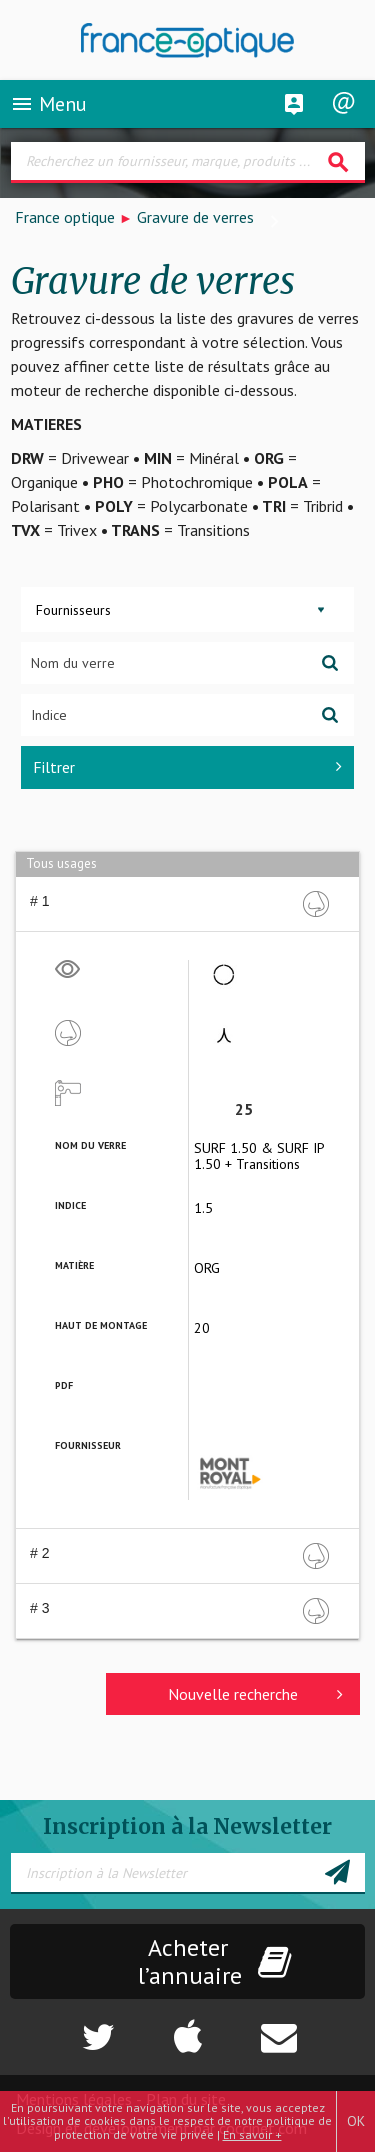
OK (356, 2121)
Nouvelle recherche (255, 1694)
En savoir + (252, 2134)
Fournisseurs (73, 610)
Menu (48, 104)
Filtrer (187, 767)
